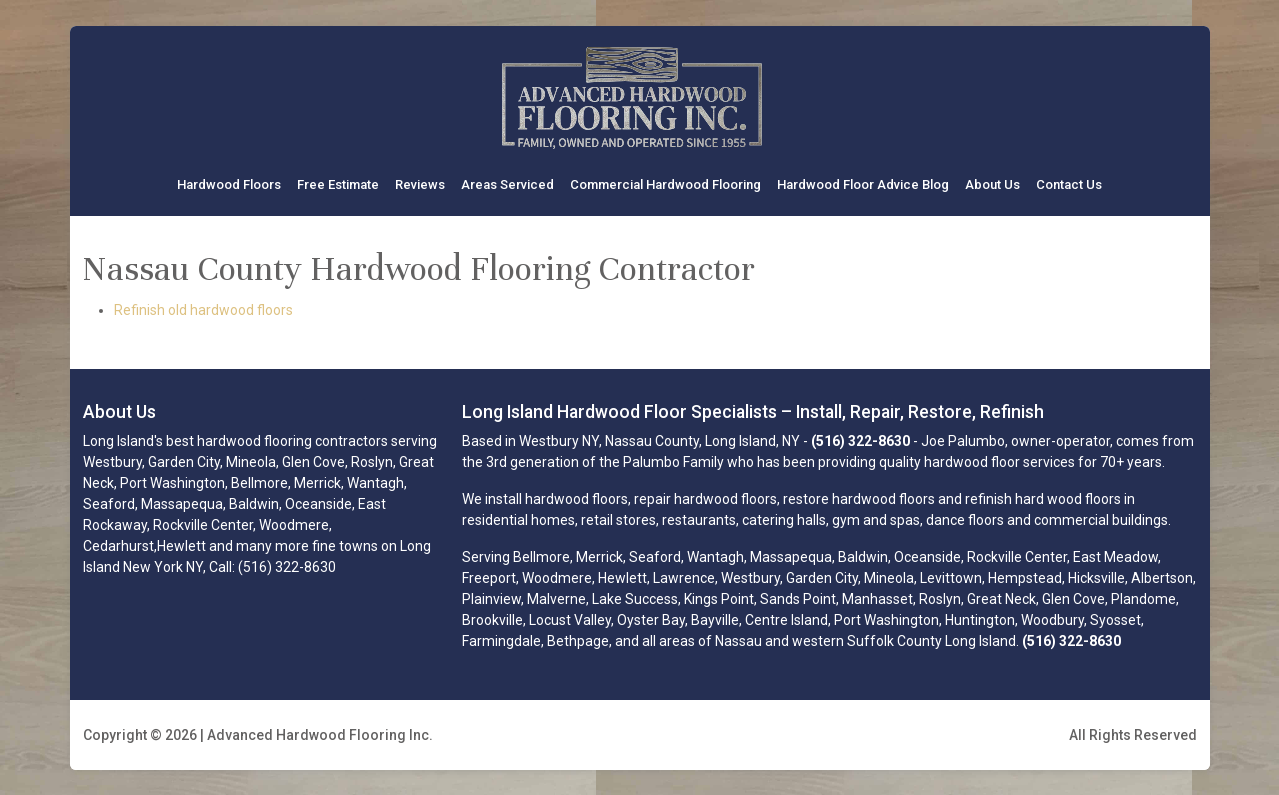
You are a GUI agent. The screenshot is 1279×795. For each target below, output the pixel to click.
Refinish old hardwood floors (203, 310)
